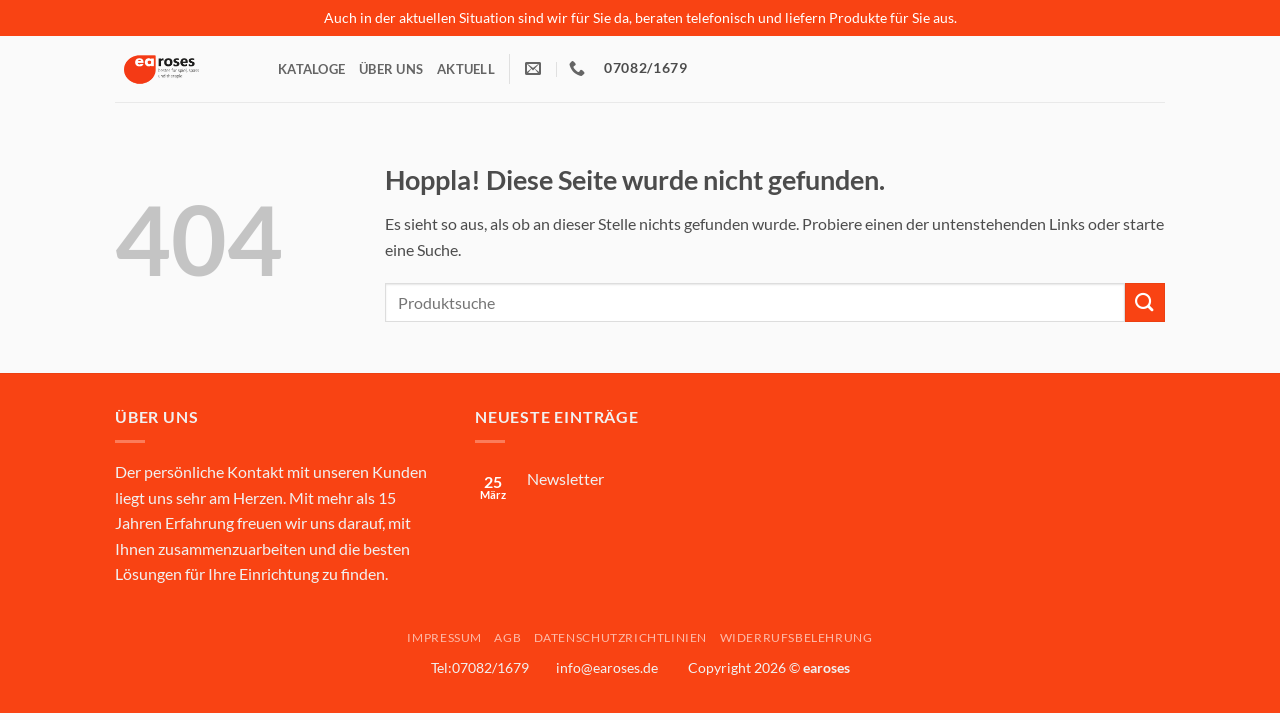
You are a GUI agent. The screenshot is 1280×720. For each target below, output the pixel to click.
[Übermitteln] (1145, 302)
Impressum (444, 637)
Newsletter (565, 478)
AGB (507, 637)
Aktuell (466, 69)
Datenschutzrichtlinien (620, 637)
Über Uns (391, 69)
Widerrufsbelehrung (796, 637)
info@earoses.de (607, 667)
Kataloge (311, 69)
